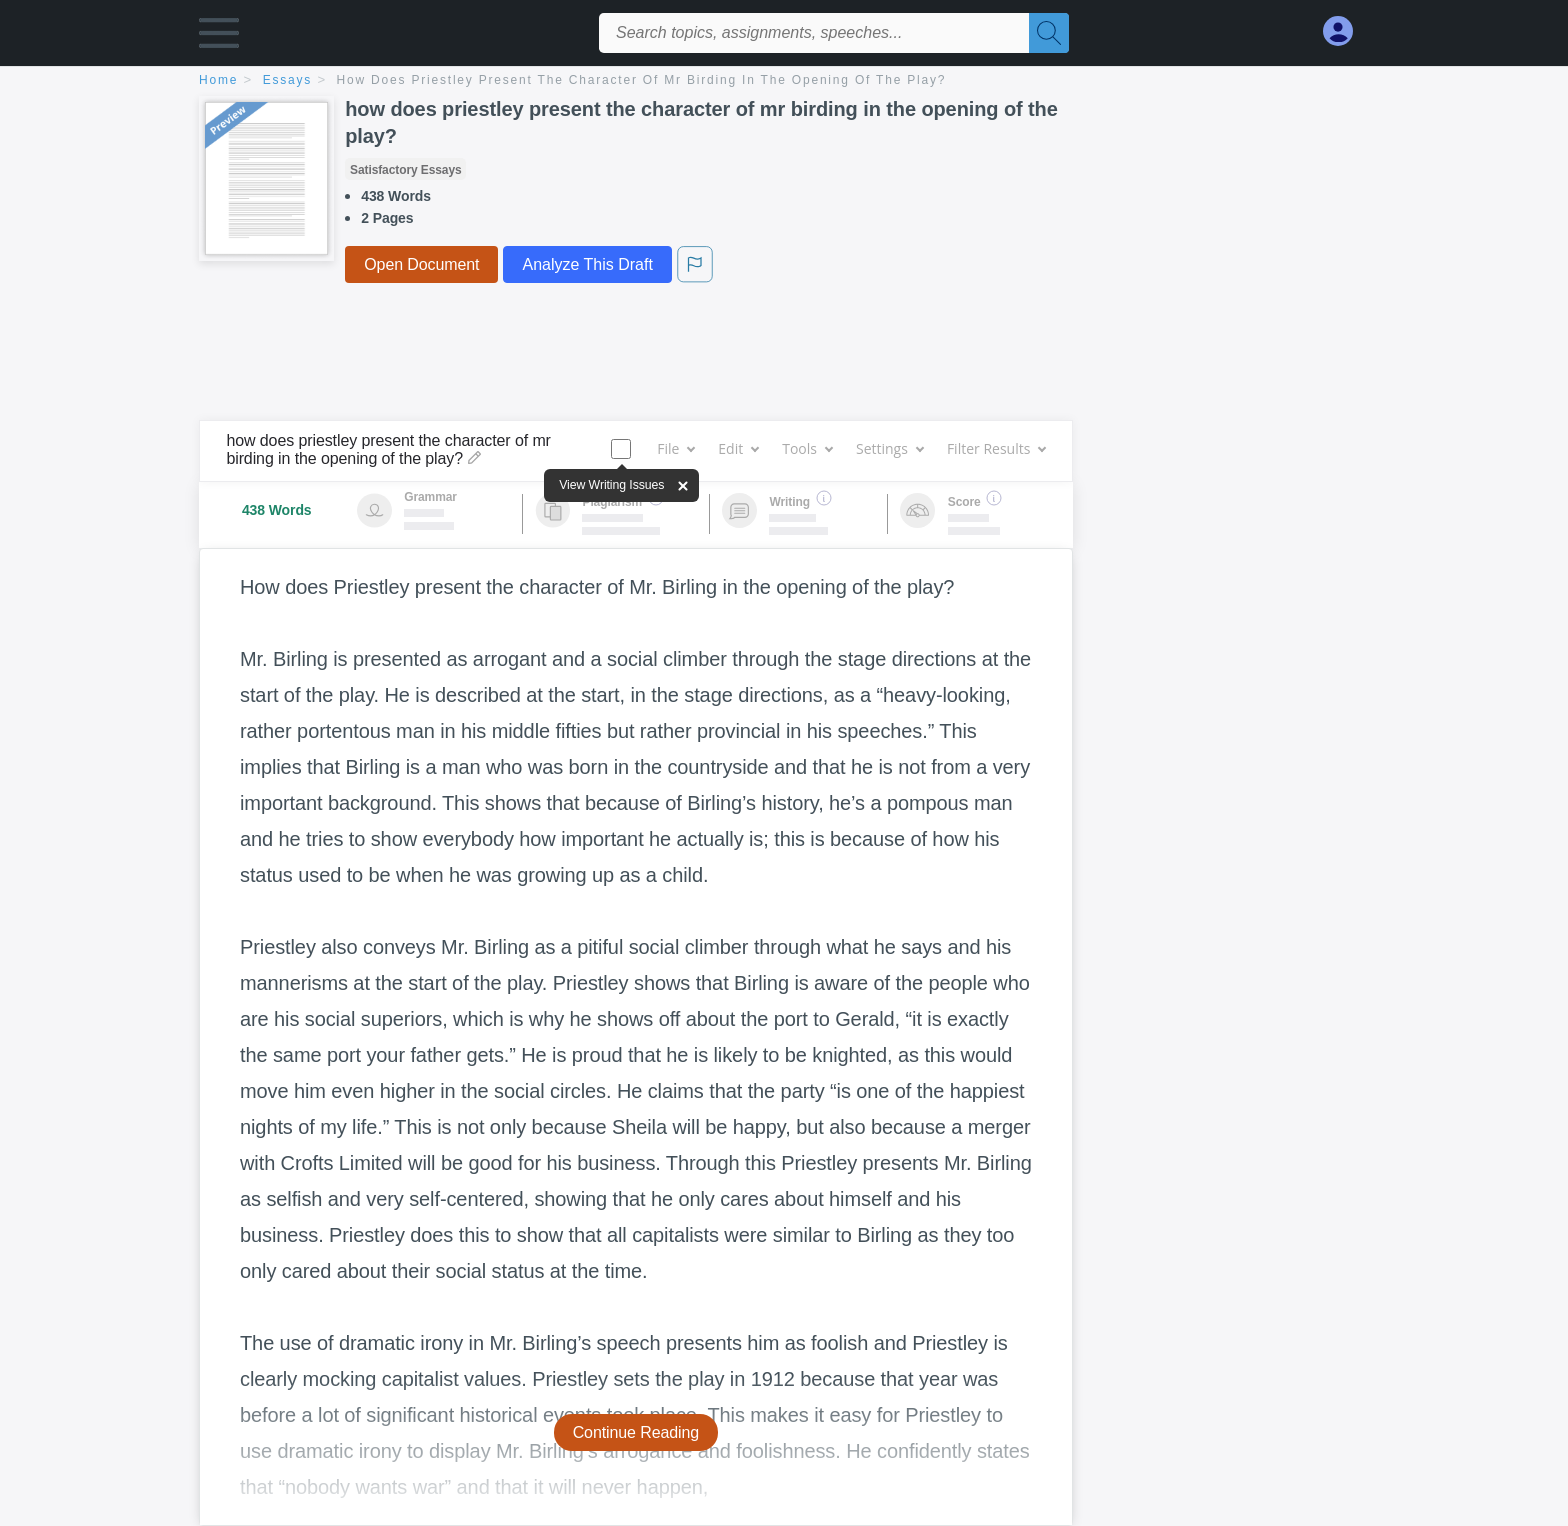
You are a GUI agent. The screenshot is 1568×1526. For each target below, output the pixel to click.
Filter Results (996, 448)
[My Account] (1346, 31)
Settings (889, 448)
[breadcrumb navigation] (784, 81)
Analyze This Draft (587, 264)
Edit (738, 448)
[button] (219, 37)
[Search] (1049, 33)
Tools (807, 448)
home (218, 80)
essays (287, 80)
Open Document (421, 264)
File (675, 448)
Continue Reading (636, 1432)
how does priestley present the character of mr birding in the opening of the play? (642, 80)
